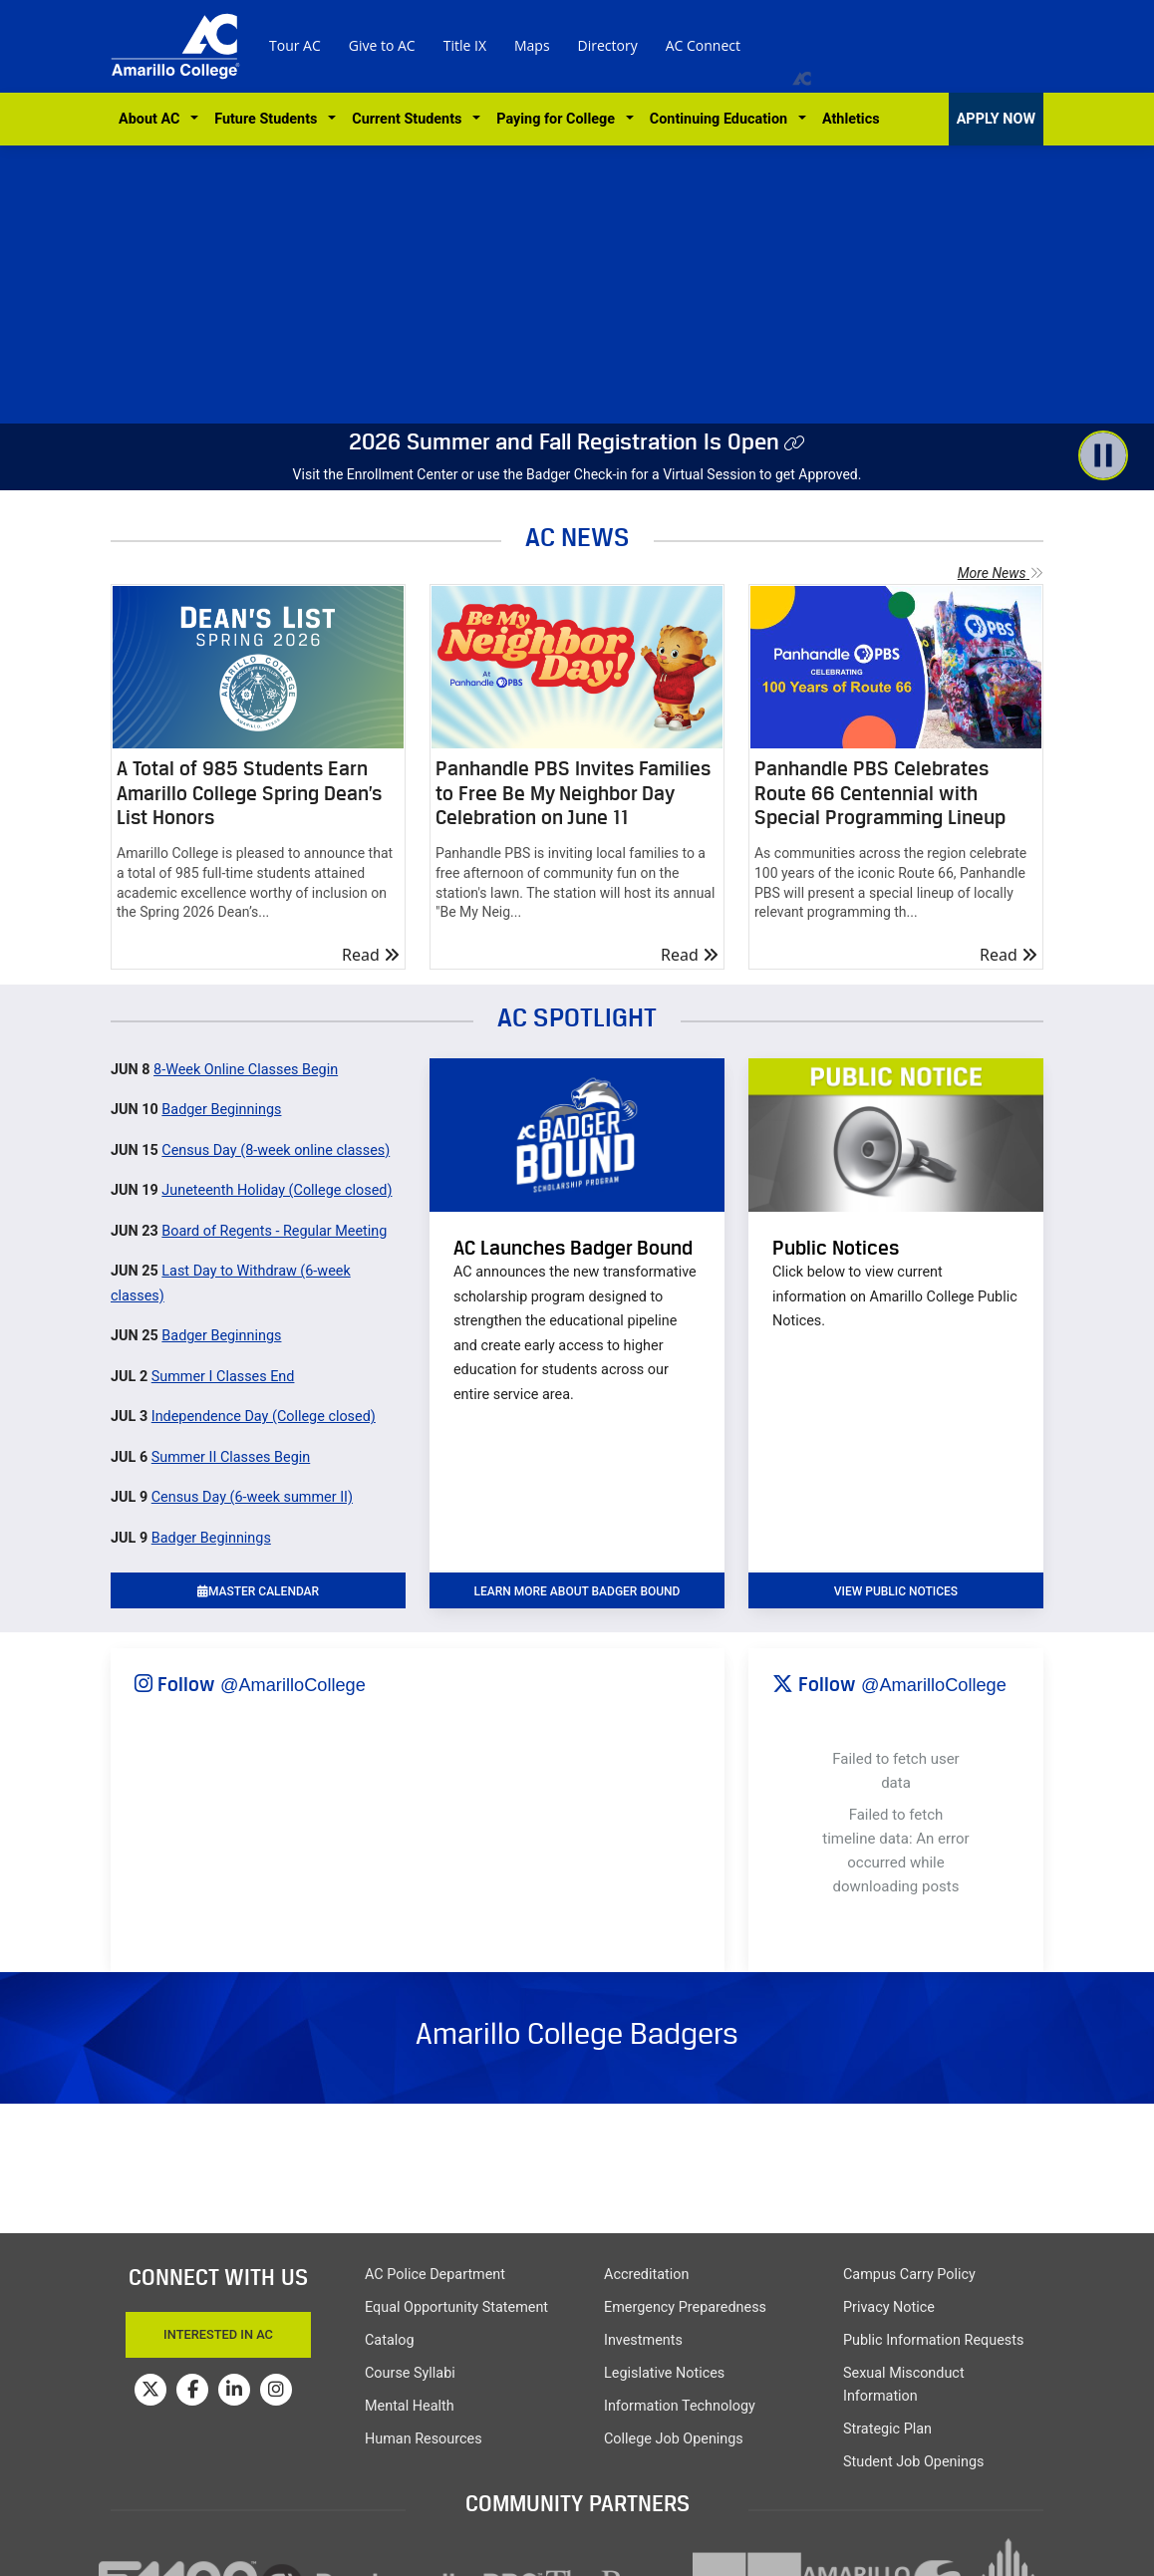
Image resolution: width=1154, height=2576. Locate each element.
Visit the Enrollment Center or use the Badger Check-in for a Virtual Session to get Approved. (577, 474)
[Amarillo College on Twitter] (150, 2390)
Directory (608, 45)
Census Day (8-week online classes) (275, 1150)
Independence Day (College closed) (263, 1416)
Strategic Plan (887, 2429)
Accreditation (646, 2274)
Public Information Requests (933, 2340)
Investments (643, 2340)
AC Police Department (435, 2274)
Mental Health (409, 2406)
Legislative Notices (664, 2373)
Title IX (464, 45)
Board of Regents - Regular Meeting (274, 1231)
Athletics (851, 119)
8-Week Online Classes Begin (245, 1069)
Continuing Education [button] (722, 119)
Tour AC (295, 45)
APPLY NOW (996, 119)
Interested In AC (218, 2334)
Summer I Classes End (223, 1376)
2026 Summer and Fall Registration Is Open (564, 441)
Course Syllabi (410, 2373)
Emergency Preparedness (685, 2307)
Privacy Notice (889, 2307)
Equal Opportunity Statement (456, 2307)
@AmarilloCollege (293, 1685)
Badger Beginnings (221, 1109)
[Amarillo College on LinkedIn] (234, 2390)
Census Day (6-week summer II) (252, 1497)
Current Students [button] (410, 119)
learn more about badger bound (577, 1591)
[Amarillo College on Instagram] (276, 2390)
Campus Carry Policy (909, 2274)
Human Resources (423, 2439)
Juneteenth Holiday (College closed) (276, 1190)
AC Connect (703, 45)
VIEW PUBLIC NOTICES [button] (896, 1591)
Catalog (390, 2340)
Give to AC (382, 45)
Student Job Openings (913, 2461)
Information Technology (679, 2406)
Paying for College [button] (559, 119)
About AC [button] (153, 119)
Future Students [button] (269, 119)
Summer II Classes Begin (231, 1457)
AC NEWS (577, 536)
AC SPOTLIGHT (577, 1017)
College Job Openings (673, 2439)
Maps (532, 45)
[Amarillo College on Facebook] (192, 2390)
